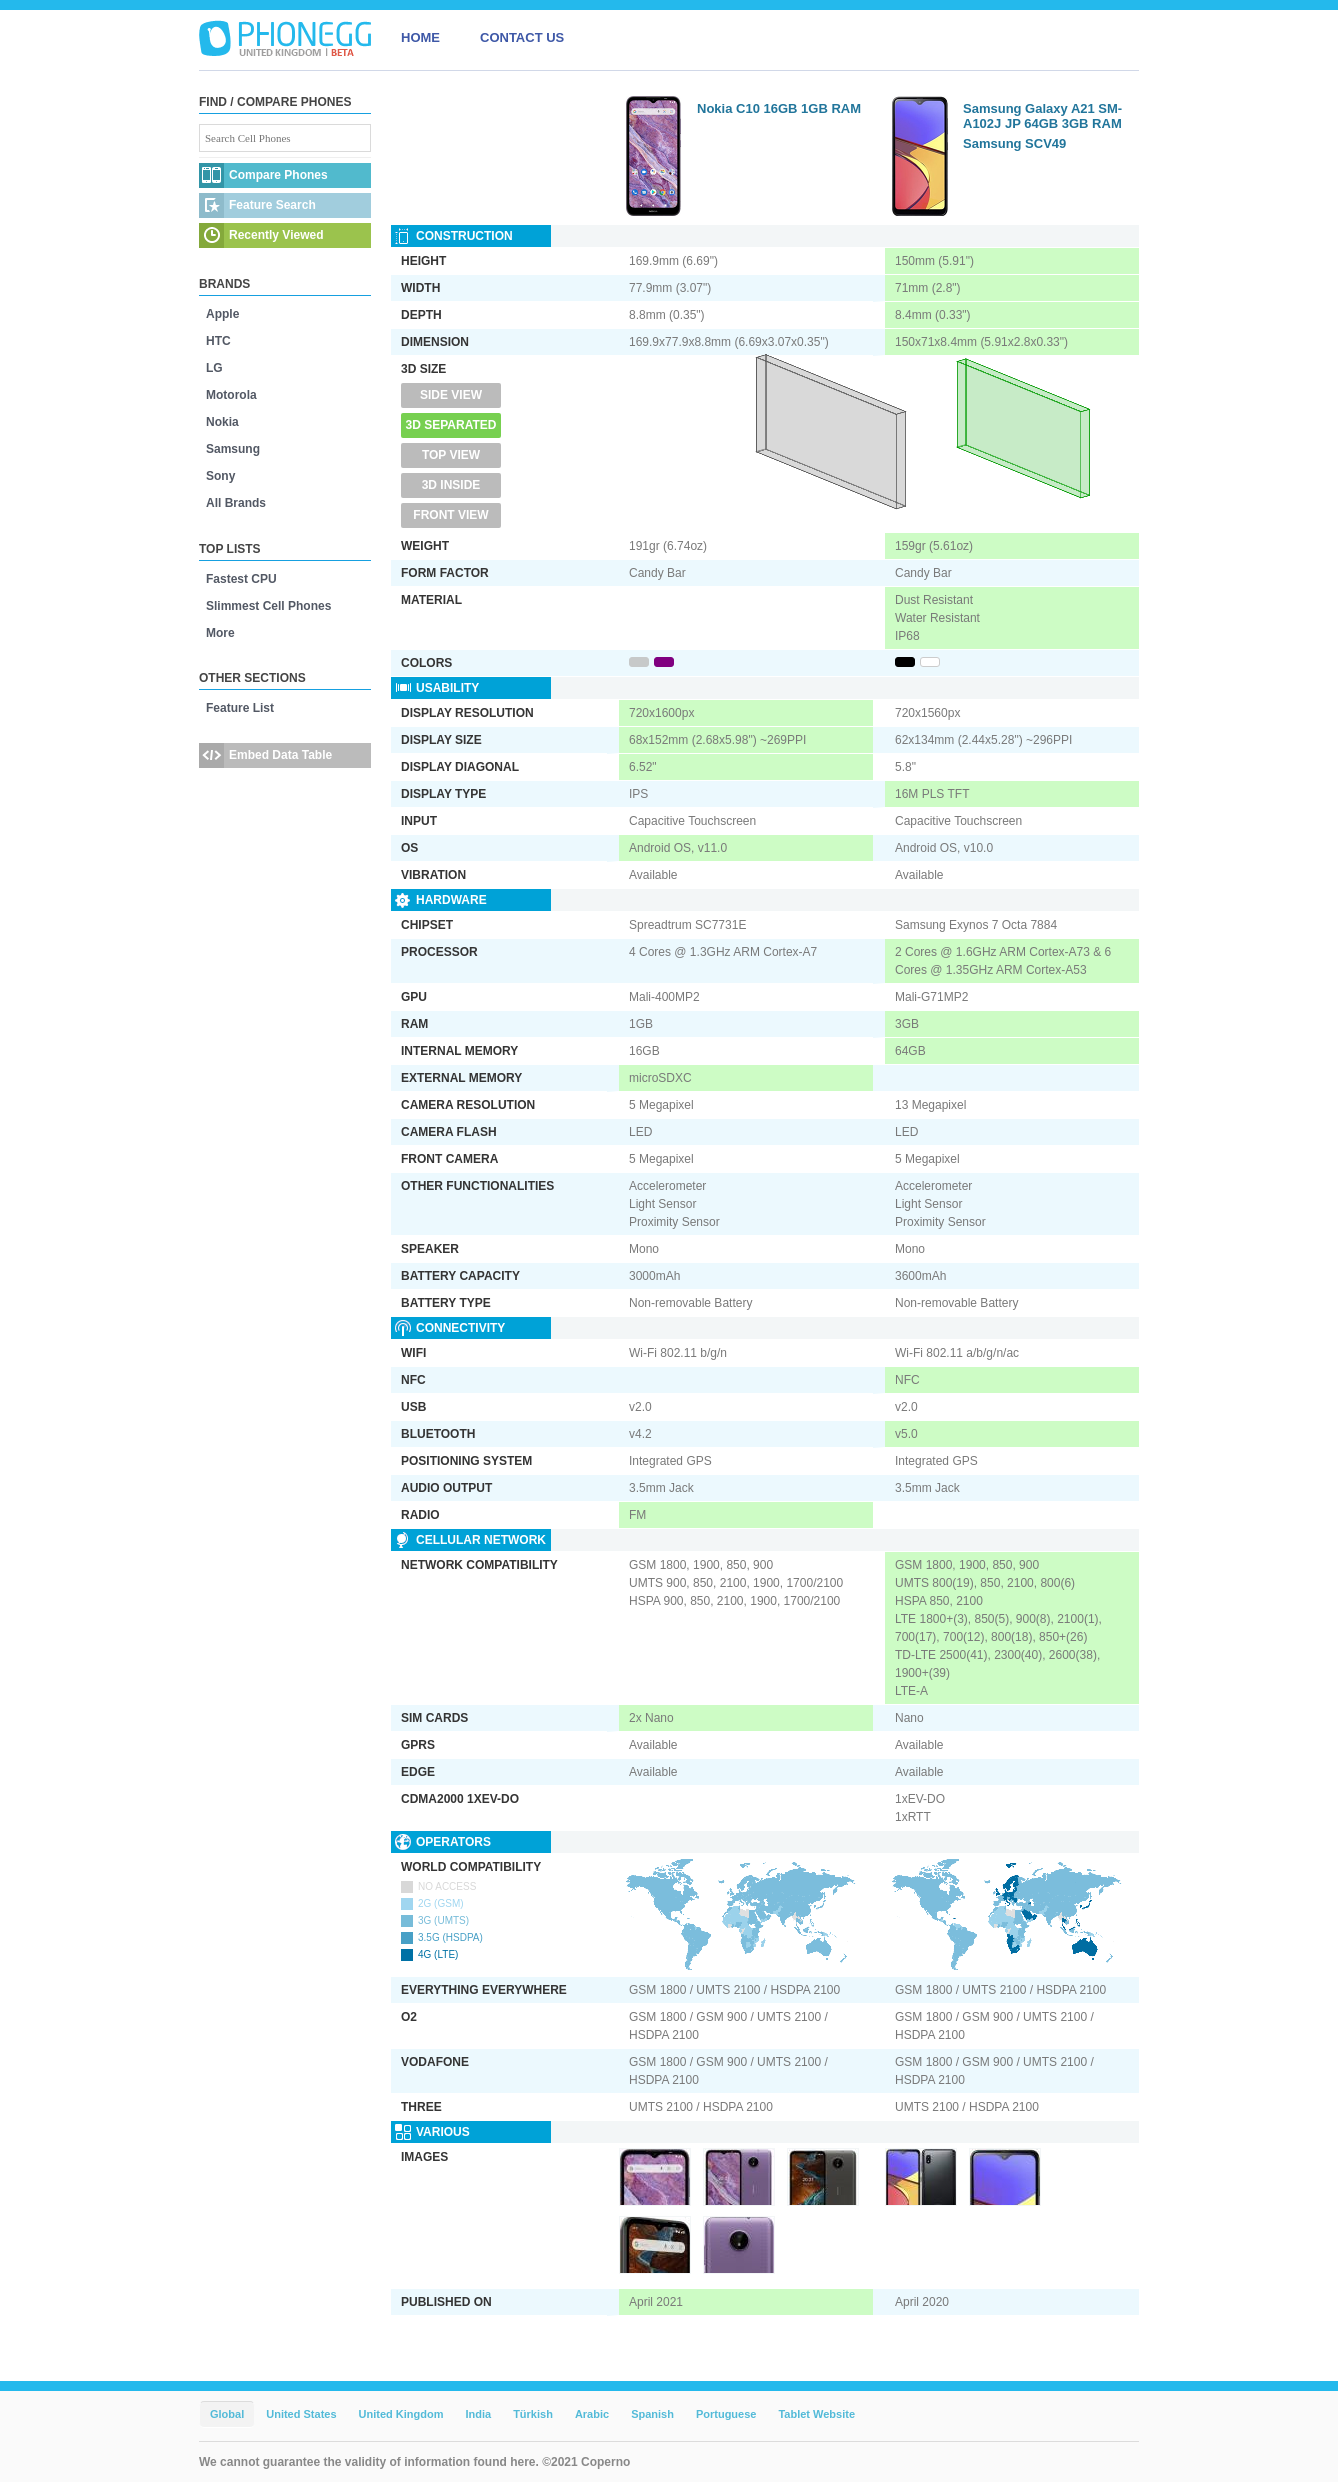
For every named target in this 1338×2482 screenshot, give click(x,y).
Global (227, 2414)
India (478, 2414)
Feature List (240, 708)
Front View (450, 515)
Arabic (592, 2414)
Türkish (533, 2414)
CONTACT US (522, 37)
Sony (220, 476)
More (220, 633)
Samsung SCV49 (1014, 143)
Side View (451, 395)
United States (301, 2414)
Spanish (652, 2414)
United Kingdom (401, 2414)
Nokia (222, 422)
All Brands (236, 503)
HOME (420, 37)
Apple (222, 314)
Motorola (231, 395)
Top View (451, 455)
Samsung (233, 449)
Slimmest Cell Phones (268, 606)
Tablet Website (816, 2414)
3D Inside (451, 485)
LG (214, 368)
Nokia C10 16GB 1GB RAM (779, 108)
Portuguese (726, 2414)
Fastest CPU (241, 579)
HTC (218, 341)
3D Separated (451, 425)
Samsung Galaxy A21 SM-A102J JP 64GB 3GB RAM (1042, 116)
